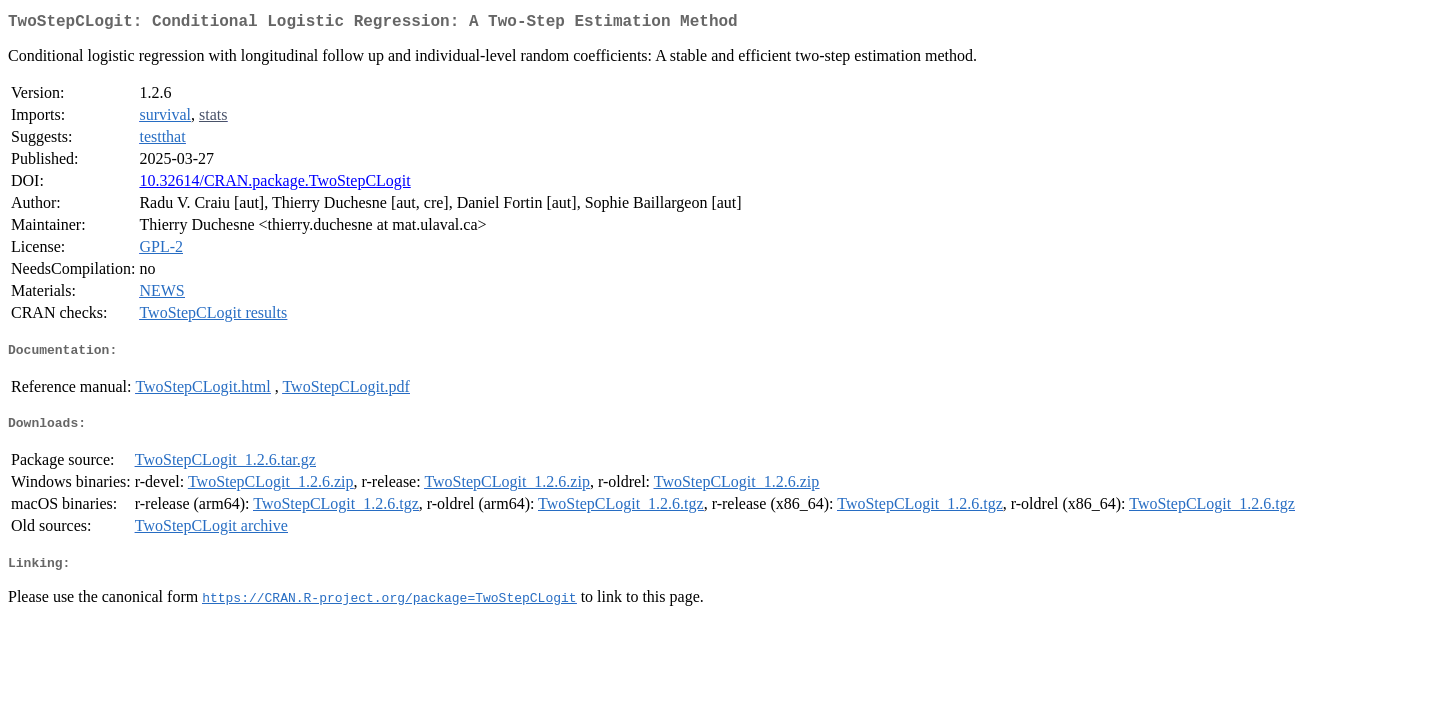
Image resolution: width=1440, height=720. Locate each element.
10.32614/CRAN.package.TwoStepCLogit (274, 184)
